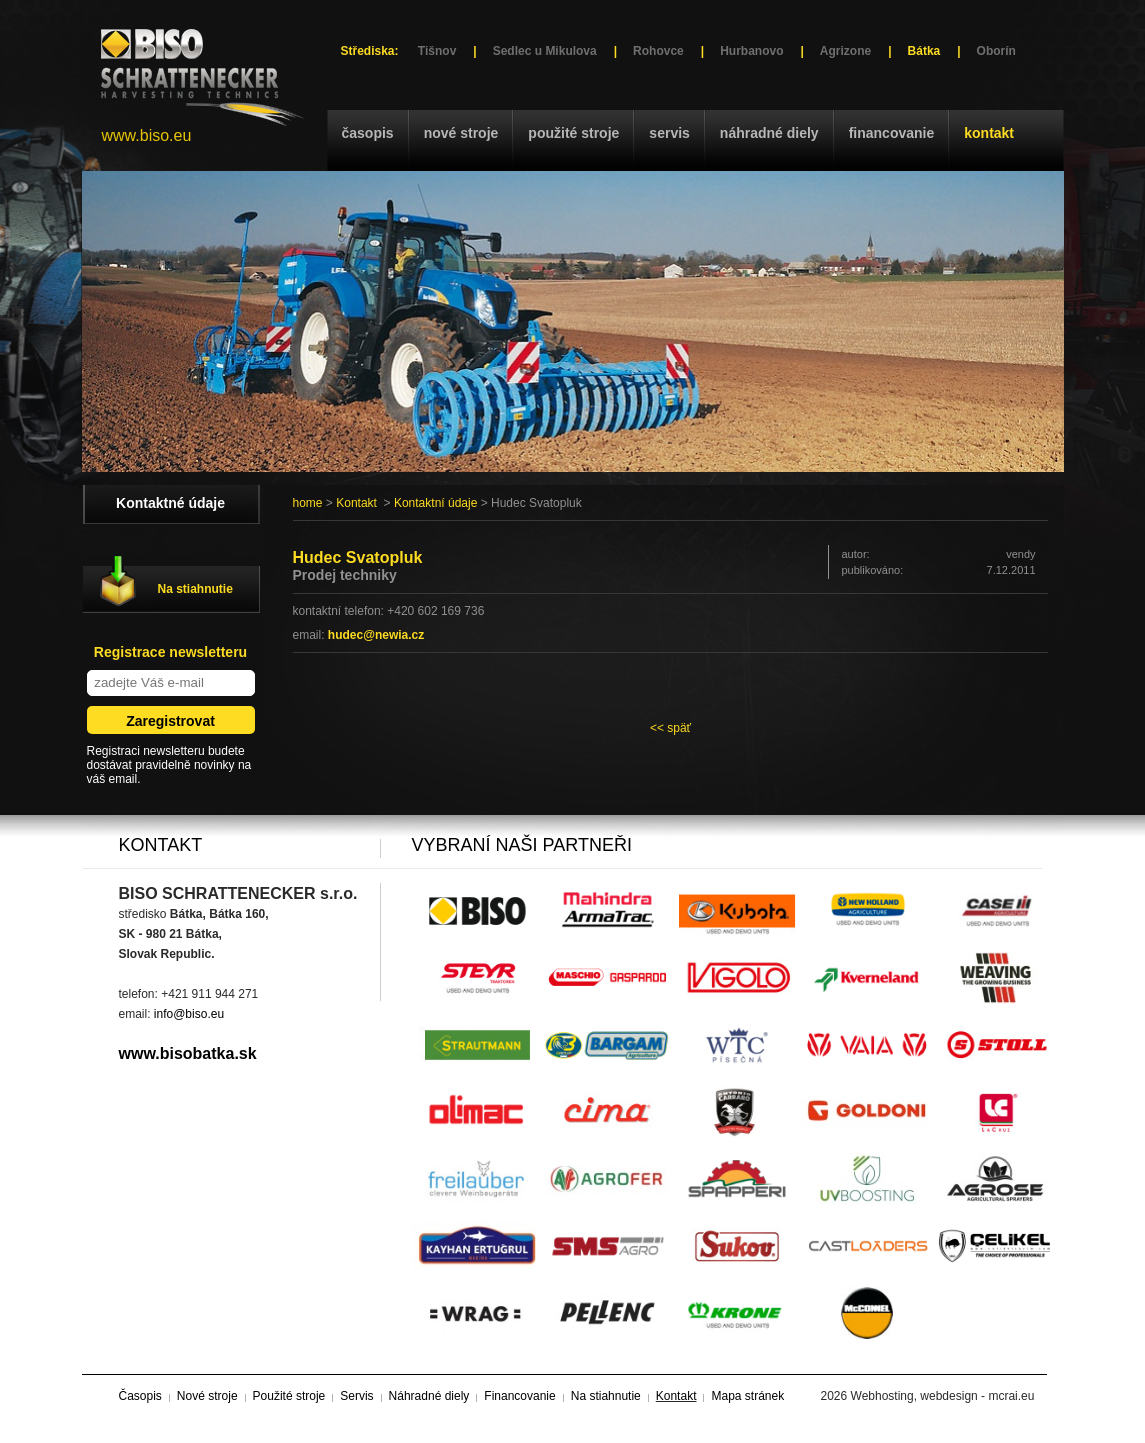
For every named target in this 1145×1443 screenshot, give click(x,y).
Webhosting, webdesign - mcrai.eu (943, 1396)
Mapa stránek (747, 1396)
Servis (669, 133)
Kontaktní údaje (435, 503)
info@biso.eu (189, 1014)
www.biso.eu (147, 135)
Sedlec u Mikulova (545, 51)
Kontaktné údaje (170, 503)
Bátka (924, 51)
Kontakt (989, 133)
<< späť (670, 728)
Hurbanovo (751, 51)
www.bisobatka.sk (188, 1053)
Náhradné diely (769, 133)
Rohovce (658, 51)
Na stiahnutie (195, 589)
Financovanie (892, 133)
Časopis (368, 133)
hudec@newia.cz (376, 635)
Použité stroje (573, 133)
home (308, 503)
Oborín (996, 51)
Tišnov (437, 51)
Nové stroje (461, 133)
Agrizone (845, 51)
